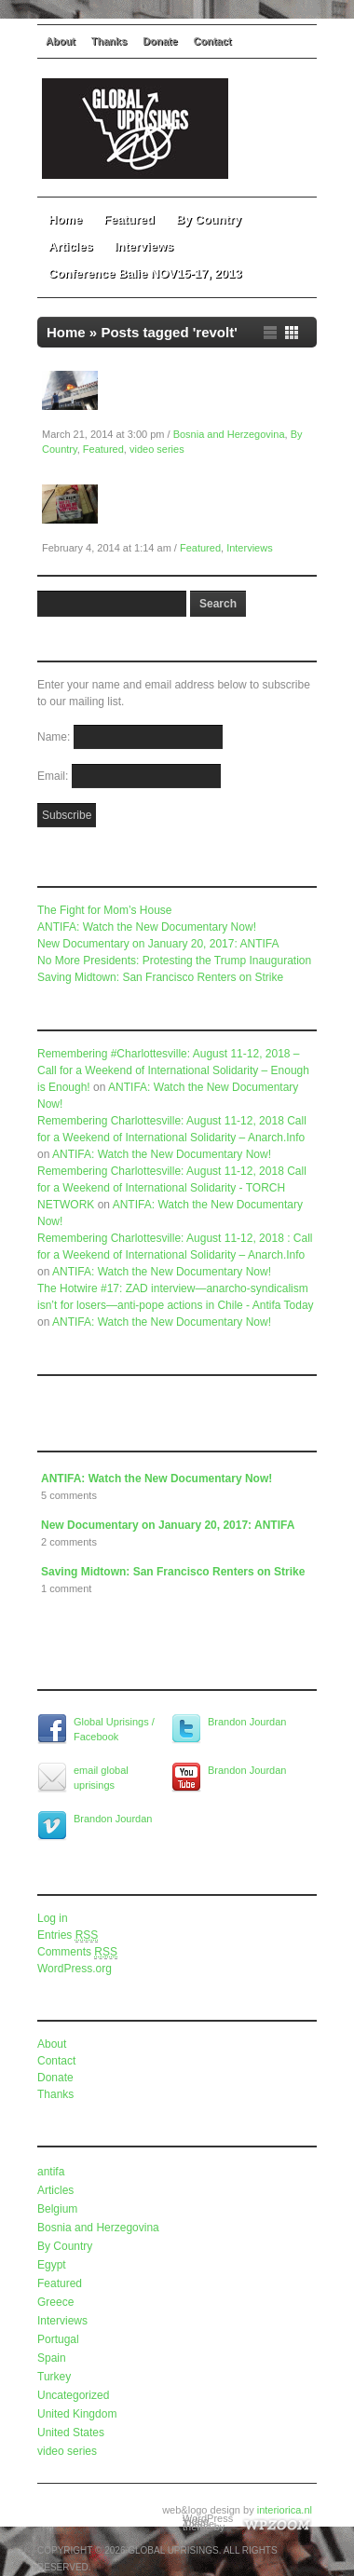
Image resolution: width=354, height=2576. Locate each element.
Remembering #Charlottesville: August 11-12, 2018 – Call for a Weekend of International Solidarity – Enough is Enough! (173, 1070)
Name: (55, 736)
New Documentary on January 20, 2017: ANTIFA (158, 943)
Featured (129, 219)
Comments (77, 1952)
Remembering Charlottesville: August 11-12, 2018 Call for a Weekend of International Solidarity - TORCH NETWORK (171, 1188)
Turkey (54, 2376)
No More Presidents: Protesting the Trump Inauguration (174, 960)
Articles (70, 246)
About (60, 41)
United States (70, 2432)
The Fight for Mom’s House (104, 910)
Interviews (144, 246)
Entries (67, 1935)
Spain (51, 2358)
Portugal (58, 2339)
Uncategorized (73, 2395)
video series (156, 449)
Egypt (51, 2264)
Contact (213, 41)
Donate (160, 41)
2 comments (69, 1541)
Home (65, 219)
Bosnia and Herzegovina (229, 434)
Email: (54, 776)
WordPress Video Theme (208, 2521)
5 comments (69, 1495)
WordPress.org (74, 1968)
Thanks (109, 41)
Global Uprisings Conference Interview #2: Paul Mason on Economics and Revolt (202, 512)
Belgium (57, 2208)
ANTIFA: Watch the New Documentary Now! (146, 927)
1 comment (66, 1588)
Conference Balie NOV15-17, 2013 (144, 273)
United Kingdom (76, 2413)
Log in (52, 1918)
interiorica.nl (284, 2509)
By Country (214, 219)
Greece (55, 2302)
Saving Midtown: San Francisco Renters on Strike (160, 977)
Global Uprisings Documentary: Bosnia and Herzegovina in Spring (209, 399)
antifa (50, 2171)
